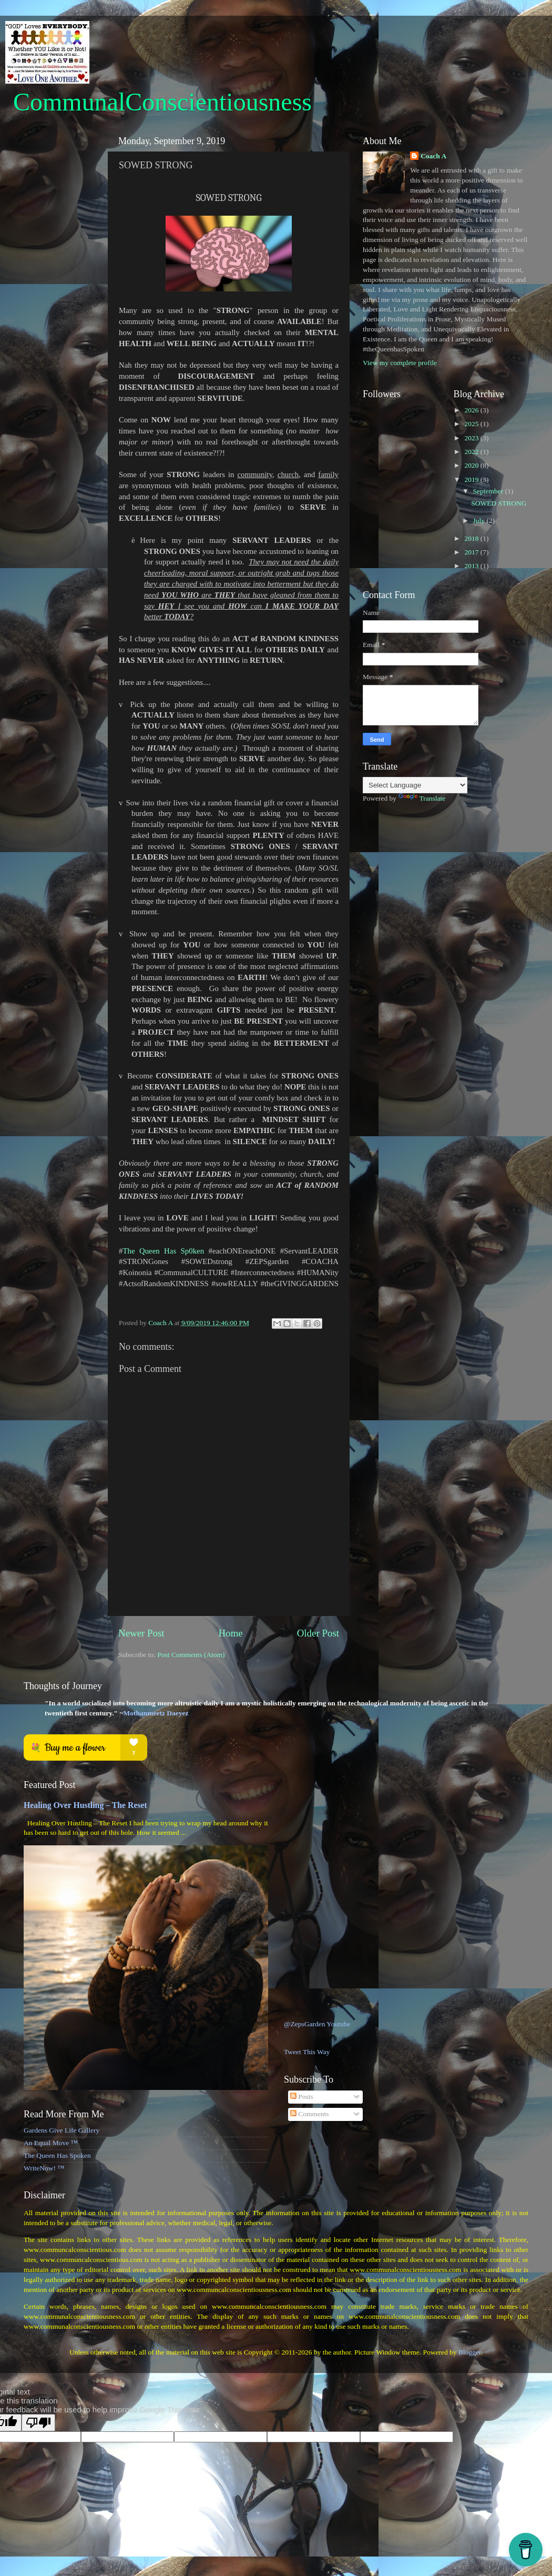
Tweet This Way (307, 2052)
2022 (472, 452)
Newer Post (141, 1633)
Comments (309, 2114)
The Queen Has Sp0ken (163, 1251)
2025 (472, 424)
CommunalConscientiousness (162, 102)
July (480, 520)
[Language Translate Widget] (415, 785)
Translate (422, 798)
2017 (472, 552)
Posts (301, 2096)
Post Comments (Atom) (190, 1655)
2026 (472, 410)
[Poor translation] (38, 2422)
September (489, 491)
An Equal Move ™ (51, 2143)
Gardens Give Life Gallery (61, 2130)
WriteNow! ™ (44, 2168)
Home (231, 1633)
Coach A (433, 156)
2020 (472, 465)
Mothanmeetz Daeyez (155, 1713)
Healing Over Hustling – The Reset (85, 1805)
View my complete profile (400, 363)
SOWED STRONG (498, 503)
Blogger (469, 2352)
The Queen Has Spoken (57, 2155)
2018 (472, 538)
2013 (472, 566)
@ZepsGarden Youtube (317, 2024)
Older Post (318, 1633)
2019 (472, 479)
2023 (472, 438)
